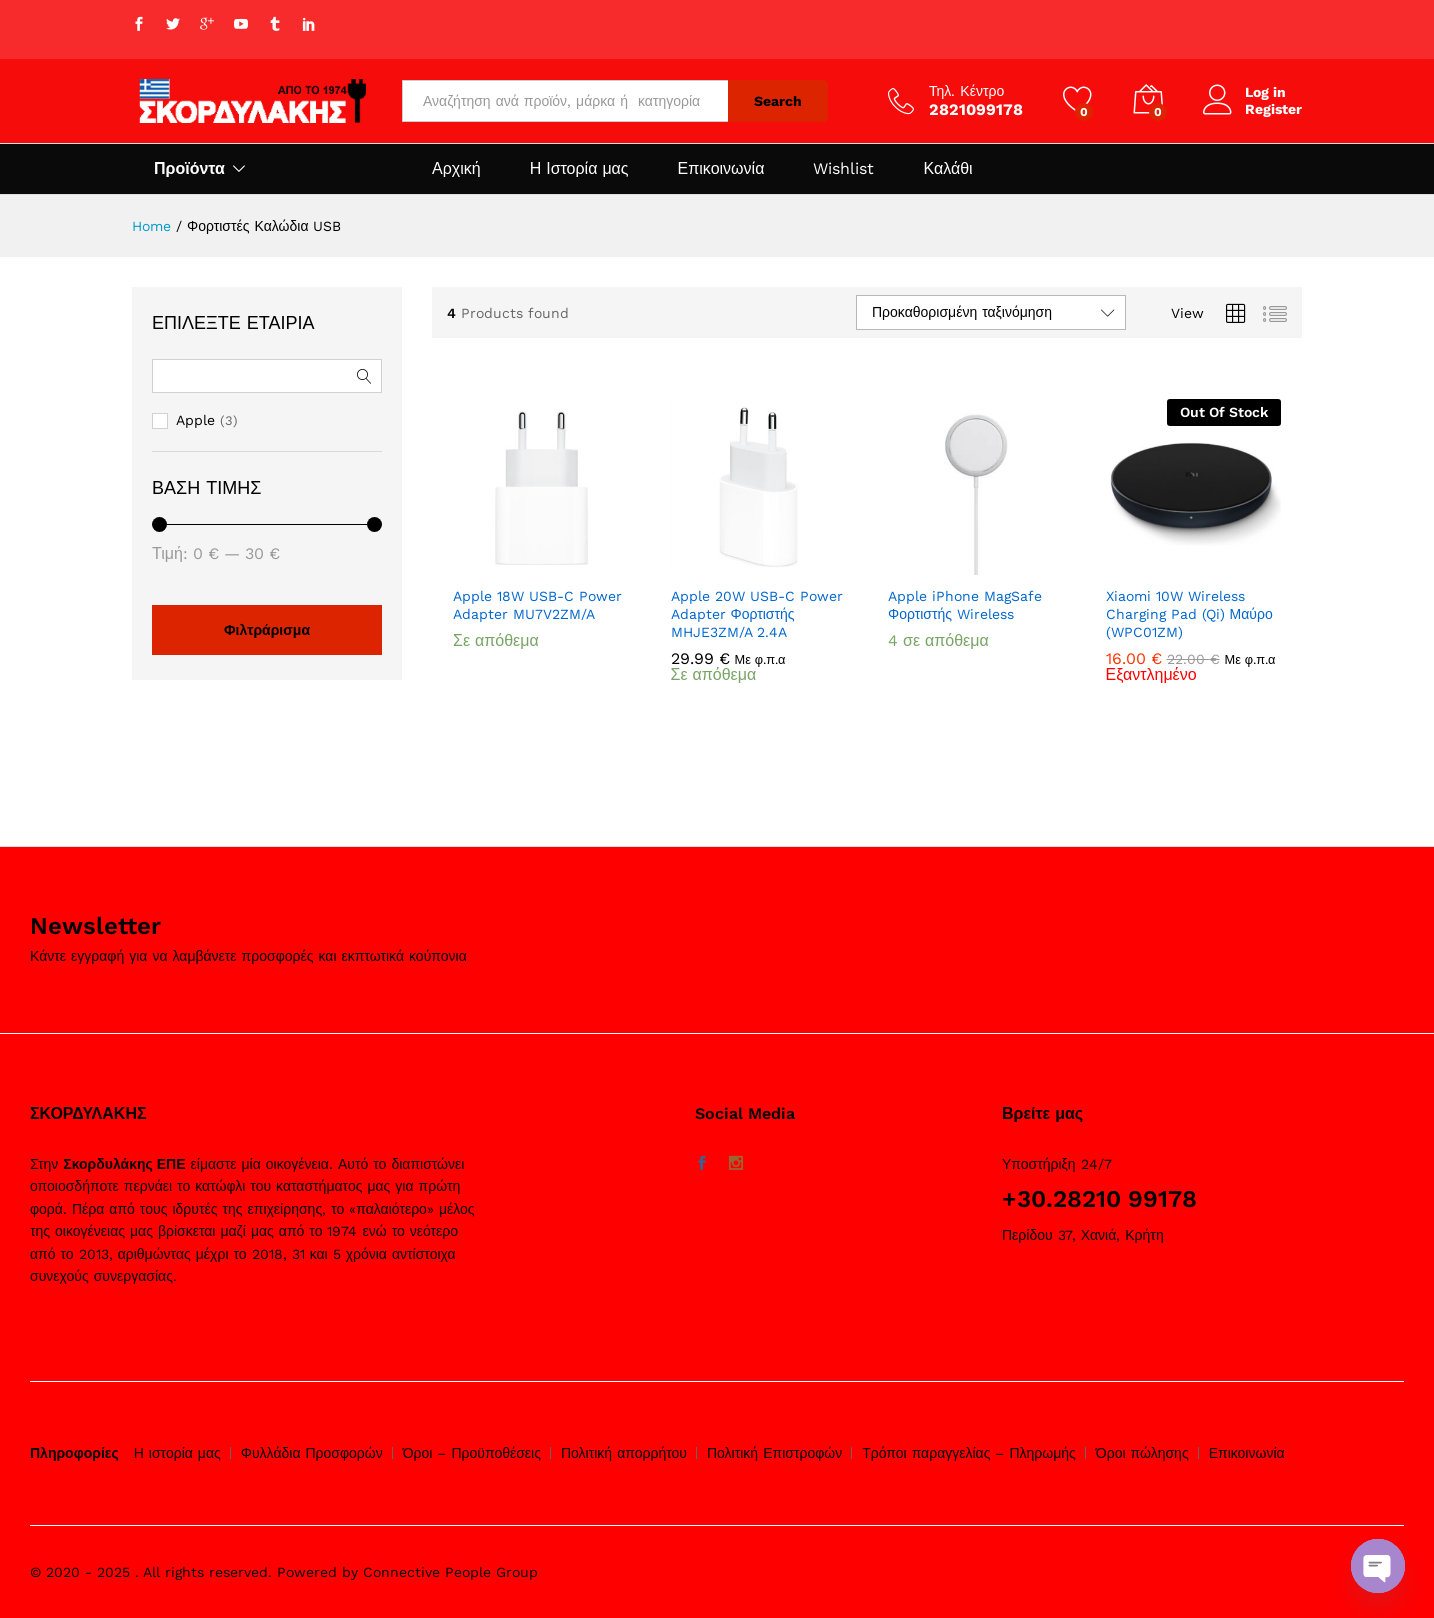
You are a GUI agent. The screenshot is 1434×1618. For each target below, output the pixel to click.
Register (1273, 109)
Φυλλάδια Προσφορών (312, 1453)
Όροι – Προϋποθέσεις (472, 1453)
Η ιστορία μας (177, 1453)
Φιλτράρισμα (267, 630)
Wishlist (843, 169)
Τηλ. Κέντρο (966, 91)
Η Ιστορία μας (579, 169)
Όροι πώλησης (1142, 1453)
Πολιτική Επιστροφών (774, 1453)
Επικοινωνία (721, 169)
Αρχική (456, 169)
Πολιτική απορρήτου (624, 1453)
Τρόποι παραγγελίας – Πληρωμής (969, 1453)
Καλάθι (947, 169)
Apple (195, 420)
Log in (1244, 92)
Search (778, 101)
